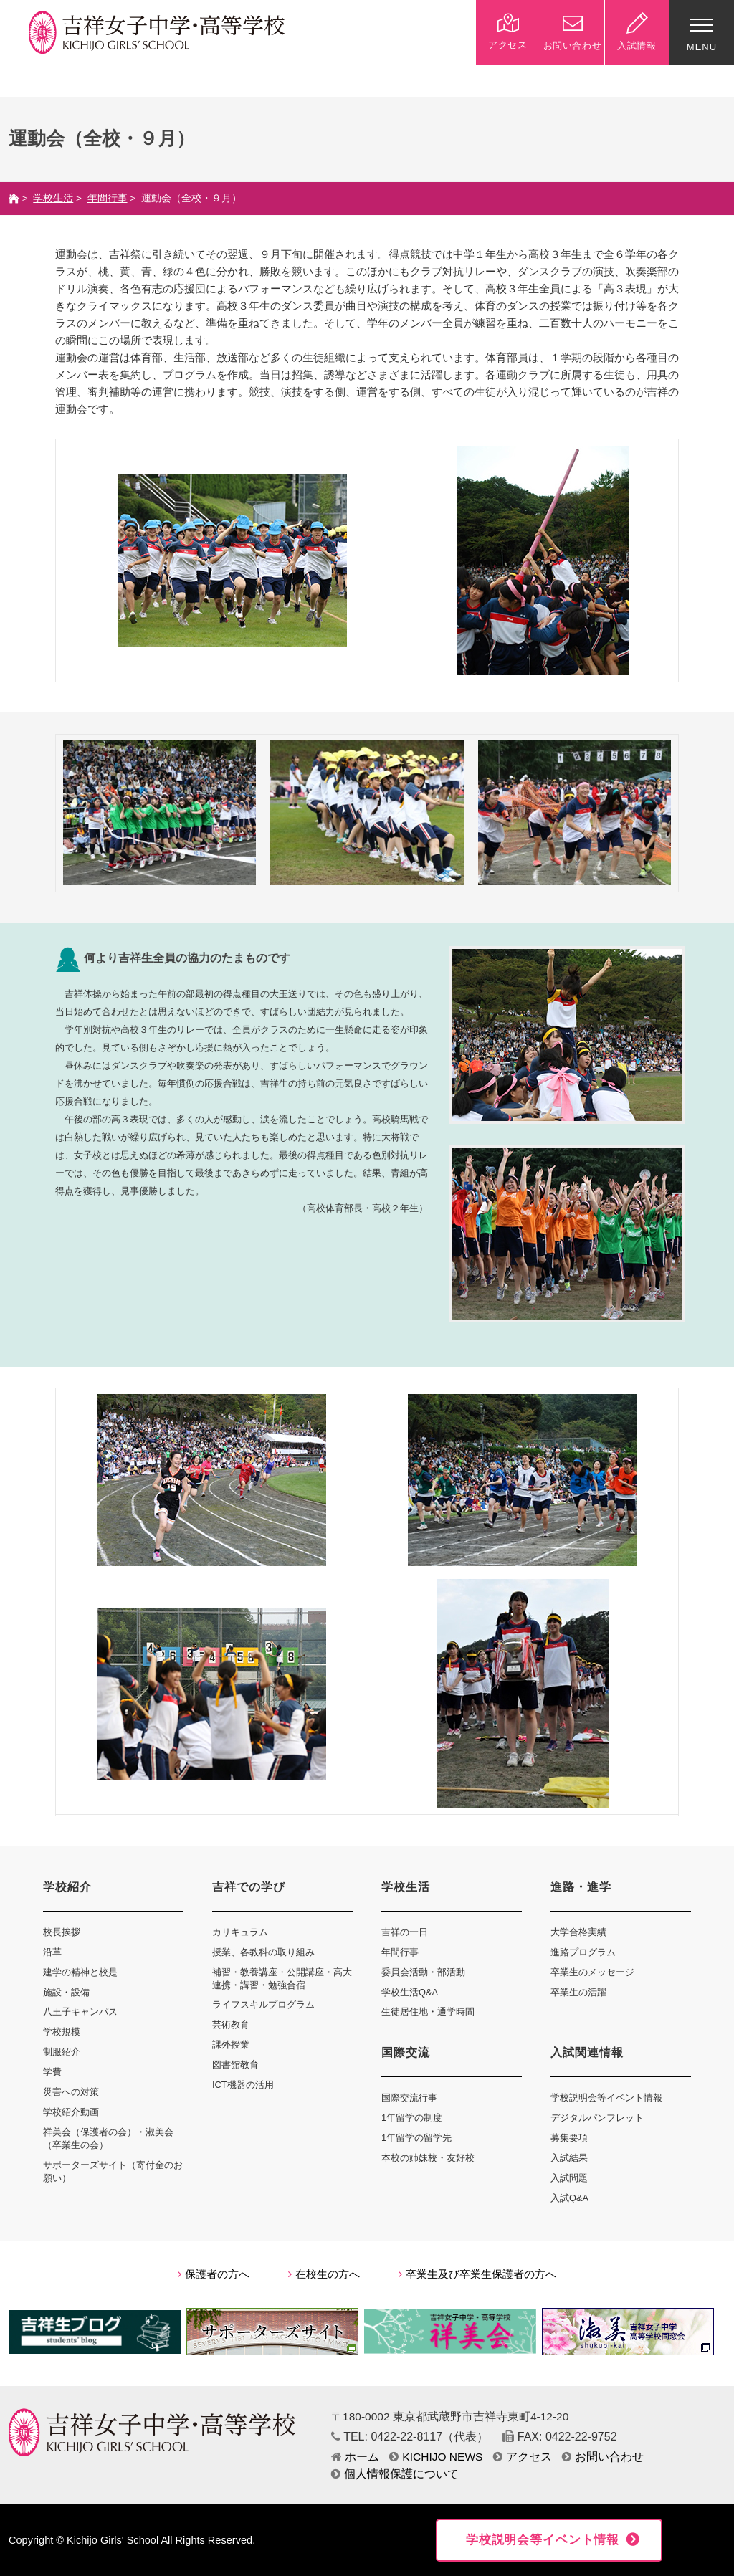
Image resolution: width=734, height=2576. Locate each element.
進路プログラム (583, 1952)
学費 (52, 2071)
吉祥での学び (248, 1887)
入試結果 (569, 2157)
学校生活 (53, 198)
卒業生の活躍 (578, 1992)
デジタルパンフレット (597, 2117)
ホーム (355, 2457)
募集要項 (569, 2137)
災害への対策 (71, 2091)
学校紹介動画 (71, 2112)
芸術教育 (230, 2024)
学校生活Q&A (409, 1992)
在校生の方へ (324, 2274)
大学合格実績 (578, 1932)
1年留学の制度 (411, 2117)
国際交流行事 (409, 2097)
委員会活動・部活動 (423, 1972)
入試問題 (569, 2177)
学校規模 (61, 2031)
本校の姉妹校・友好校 (428, 2157)
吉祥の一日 (404, 1932)
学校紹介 (67, 1887)
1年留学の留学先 (416, 2137)
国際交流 (405, 2052)
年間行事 (107, 198)
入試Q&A (569, 2198)
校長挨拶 (61, 1932)
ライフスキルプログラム (263, 2004)
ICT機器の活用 (243, 2084)
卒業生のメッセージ (592, 1972)
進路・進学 (580, 1887)
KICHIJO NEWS (435, 2457)
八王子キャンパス (80, 2011)
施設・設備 (66, 1992)
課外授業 (230, 2044)
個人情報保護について (395, 2474)
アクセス (522, 2457)
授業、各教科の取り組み (263, 1952)
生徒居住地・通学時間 (428, 2011)
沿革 (52, 1952)
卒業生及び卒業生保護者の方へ (477, 2274)
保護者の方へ (213, 2274)
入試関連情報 (587, 2052)
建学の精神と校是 (80, 1972)
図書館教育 (235, 2064)
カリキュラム (240, 1932)
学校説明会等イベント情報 (606, 2097)
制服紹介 (61, 2051)
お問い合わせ (603, 2457)
